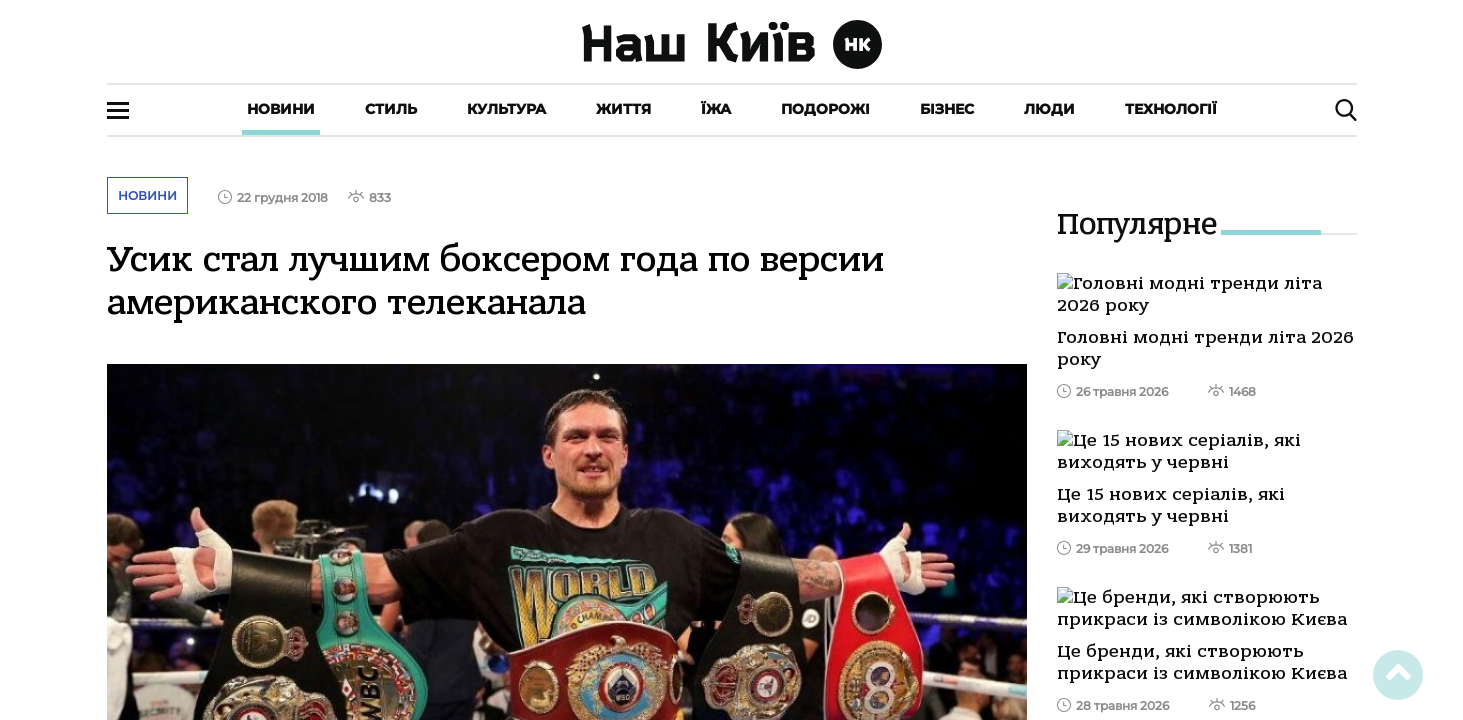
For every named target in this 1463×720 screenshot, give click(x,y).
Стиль (391, 109)
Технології (1171, 109)
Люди (1049, 109)
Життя (623, 109)
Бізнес (947, 109)
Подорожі (825, 109)
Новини (281, 109)
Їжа (716, 109)
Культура (506, 109)
